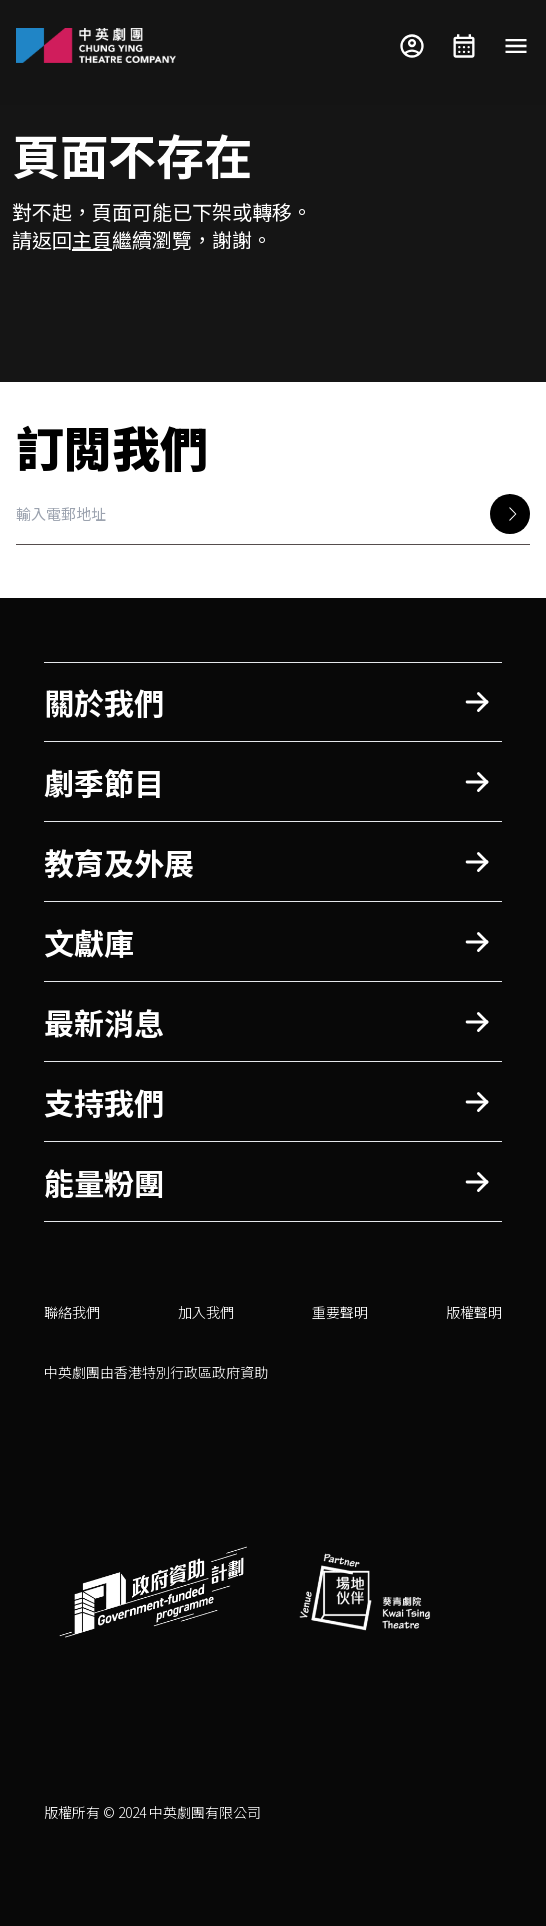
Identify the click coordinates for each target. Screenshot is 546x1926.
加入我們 (206, 1312)
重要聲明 (340, 1312)
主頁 (92, 239)
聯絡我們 (72, 1312)
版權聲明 (474, 1312)
